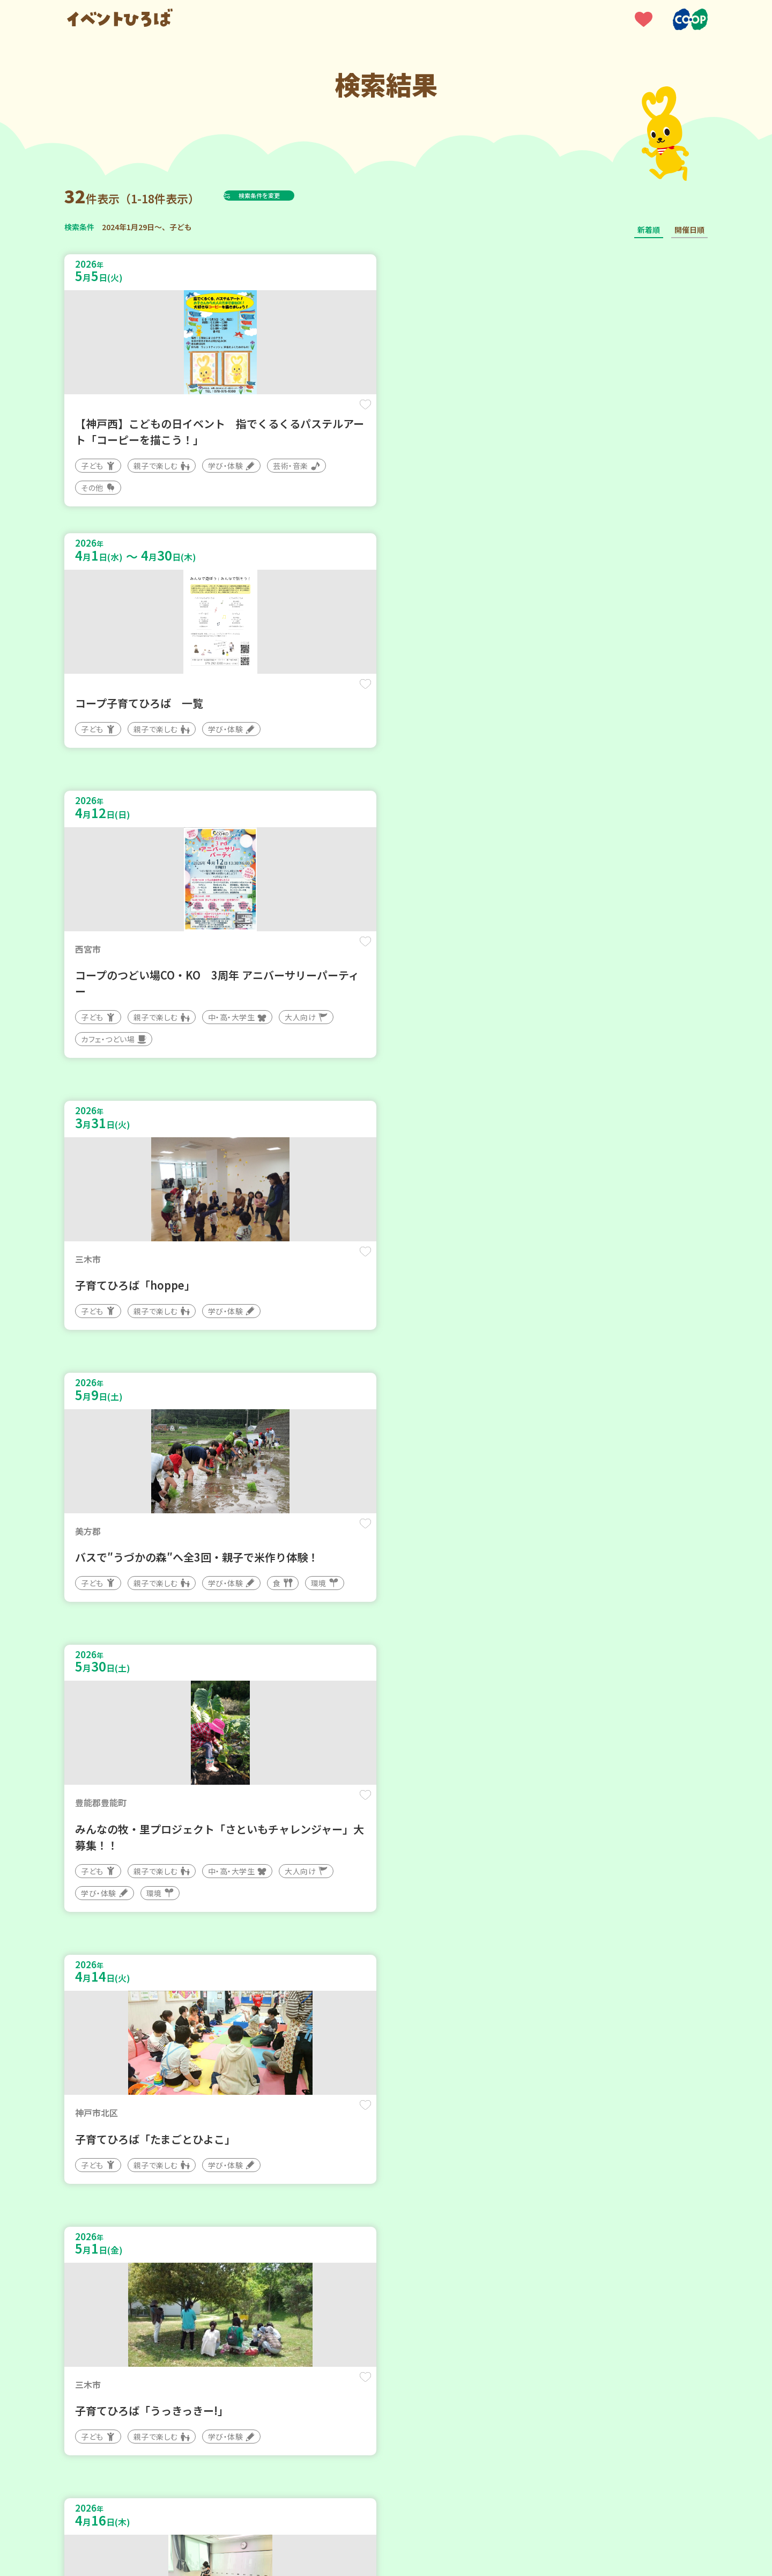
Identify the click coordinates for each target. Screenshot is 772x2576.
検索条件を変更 (286, 195)
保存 (242, 414)
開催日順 (689, 229)
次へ (411, 2253)
